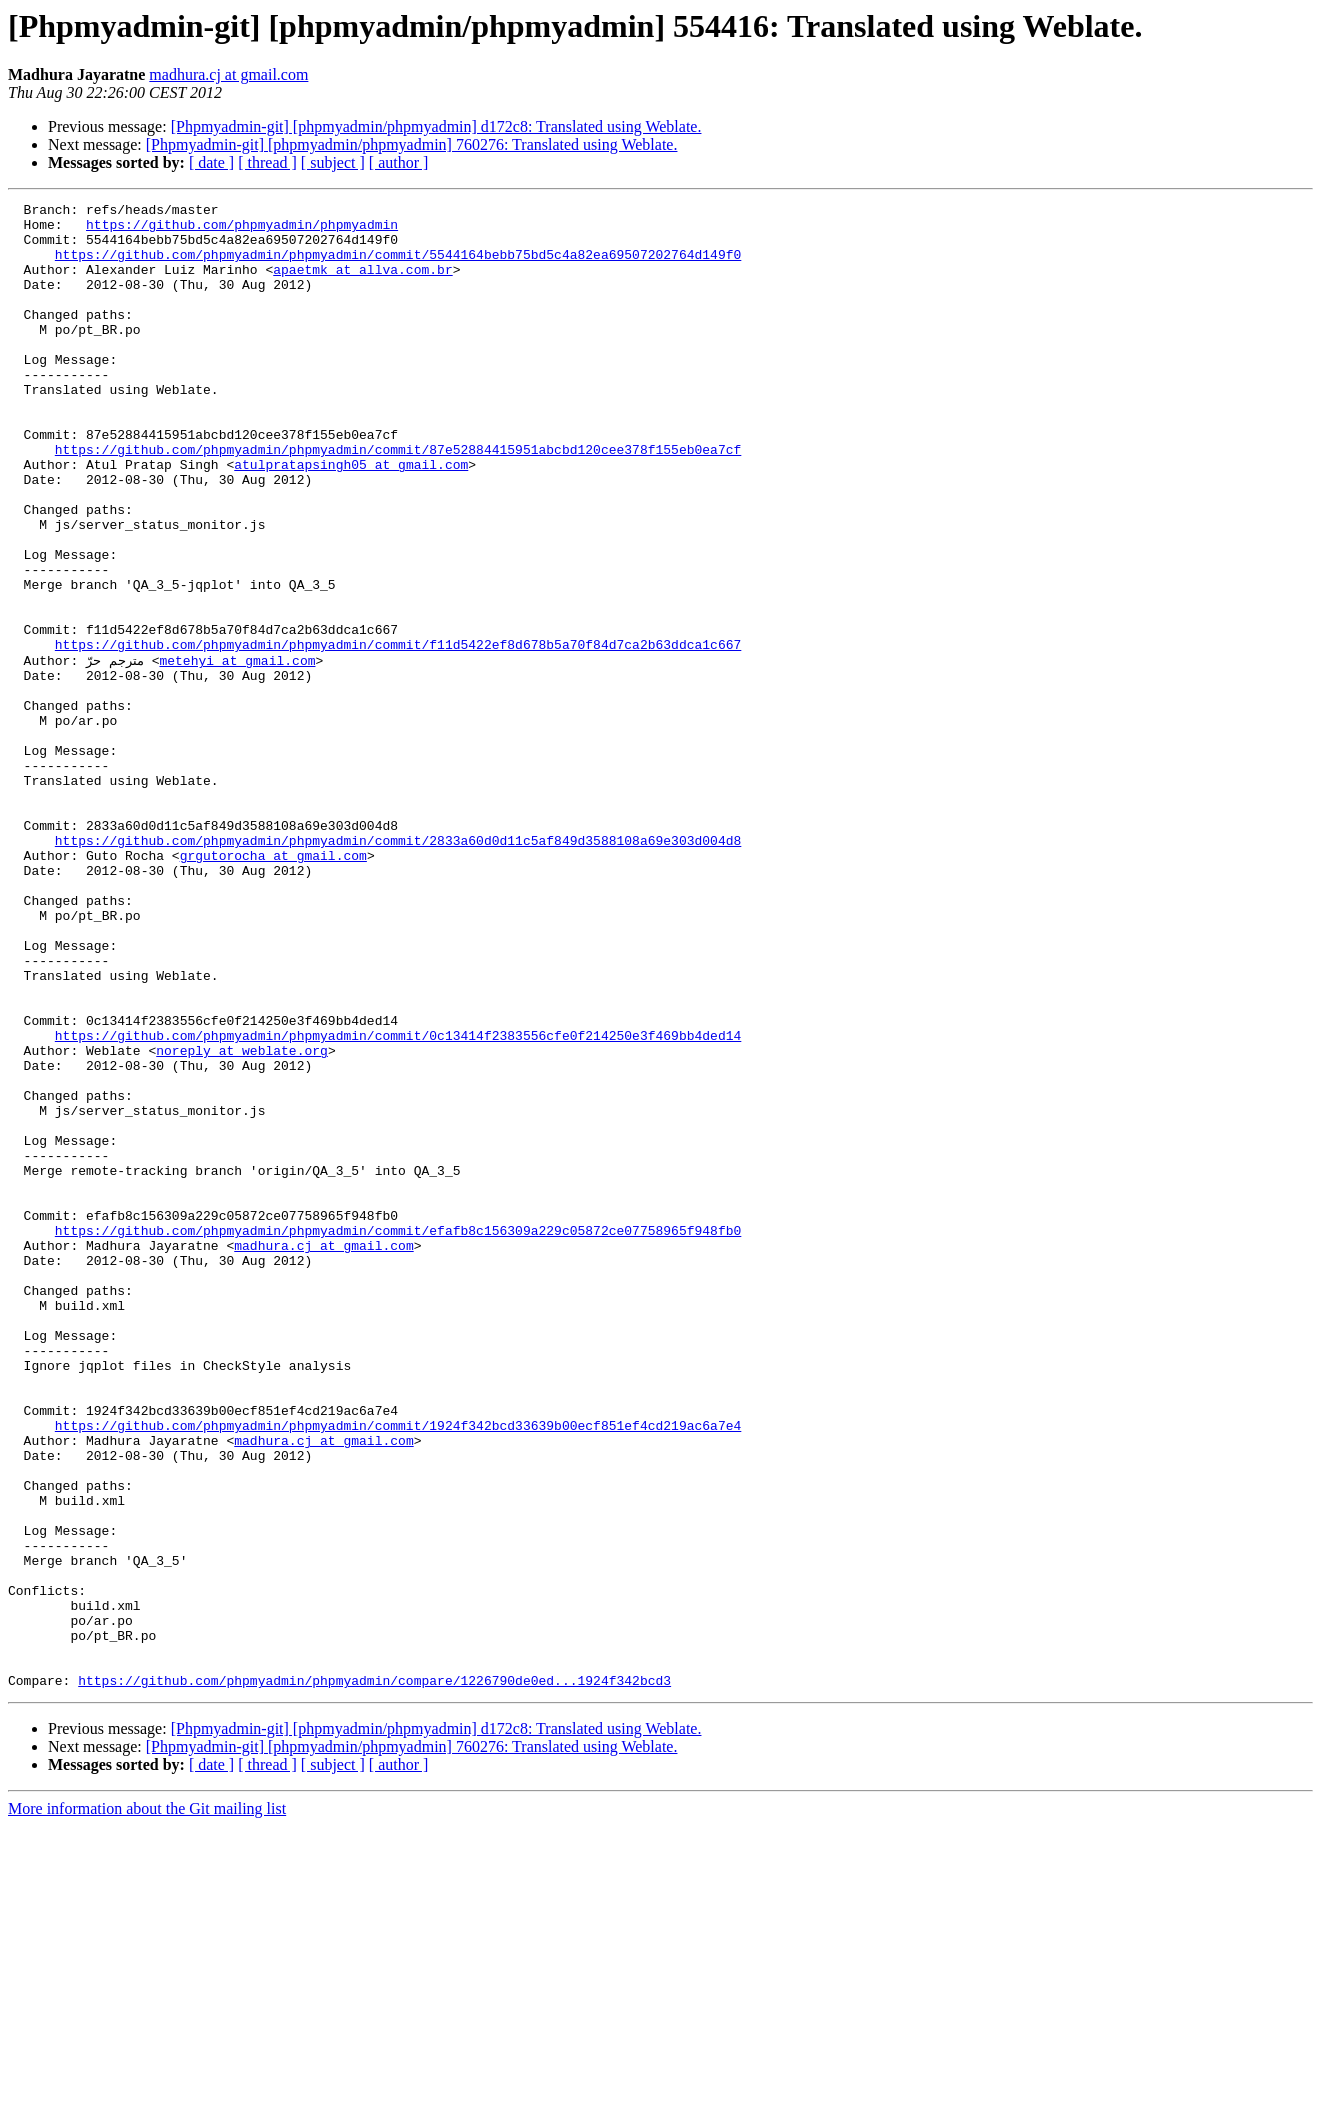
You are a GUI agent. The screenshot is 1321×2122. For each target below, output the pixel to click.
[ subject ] (333, 162)
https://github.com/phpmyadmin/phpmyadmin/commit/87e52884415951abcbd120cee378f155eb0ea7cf (398, 500)
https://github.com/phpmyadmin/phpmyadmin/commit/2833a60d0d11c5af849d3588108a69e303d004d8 (398, 968)
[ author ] (399, 162)
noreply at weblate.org (242, 1220)
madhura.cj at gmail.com (228, 74)
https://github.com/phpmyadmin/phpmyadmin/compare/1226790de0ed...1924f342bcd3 (374, 1976)
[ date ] (211, 162)
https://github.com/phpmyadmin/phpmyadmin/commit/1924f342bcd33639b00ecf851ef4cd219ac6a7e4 (398, 1670)
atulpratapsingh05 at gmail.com (351, 518)
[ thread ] (267, 162)
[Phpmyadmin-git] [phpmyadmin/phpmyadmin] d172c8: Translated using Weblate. (436, 126)
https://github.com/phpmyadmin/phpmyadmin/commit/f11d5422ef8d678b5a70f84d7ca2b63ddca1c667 (398, 734)
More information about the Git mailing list (147, 2104)
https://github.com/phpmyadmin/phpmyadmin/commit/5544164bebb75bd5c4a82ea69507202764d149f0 (398, 266)
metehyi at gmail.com (237, 752)
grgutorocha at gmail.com (273, 986)
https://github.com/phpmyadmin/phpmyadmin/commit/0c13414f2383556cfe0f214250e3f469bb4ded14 (398, 1202)
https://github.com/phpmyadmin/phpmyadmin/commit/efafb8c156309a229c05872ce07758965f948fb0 (398, 1436)
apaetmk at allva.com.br (362, 284)
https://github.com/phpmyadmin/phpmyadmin (242, 230)
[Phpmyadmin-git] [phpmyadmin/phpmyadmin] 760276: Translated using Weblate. (412, 144)
